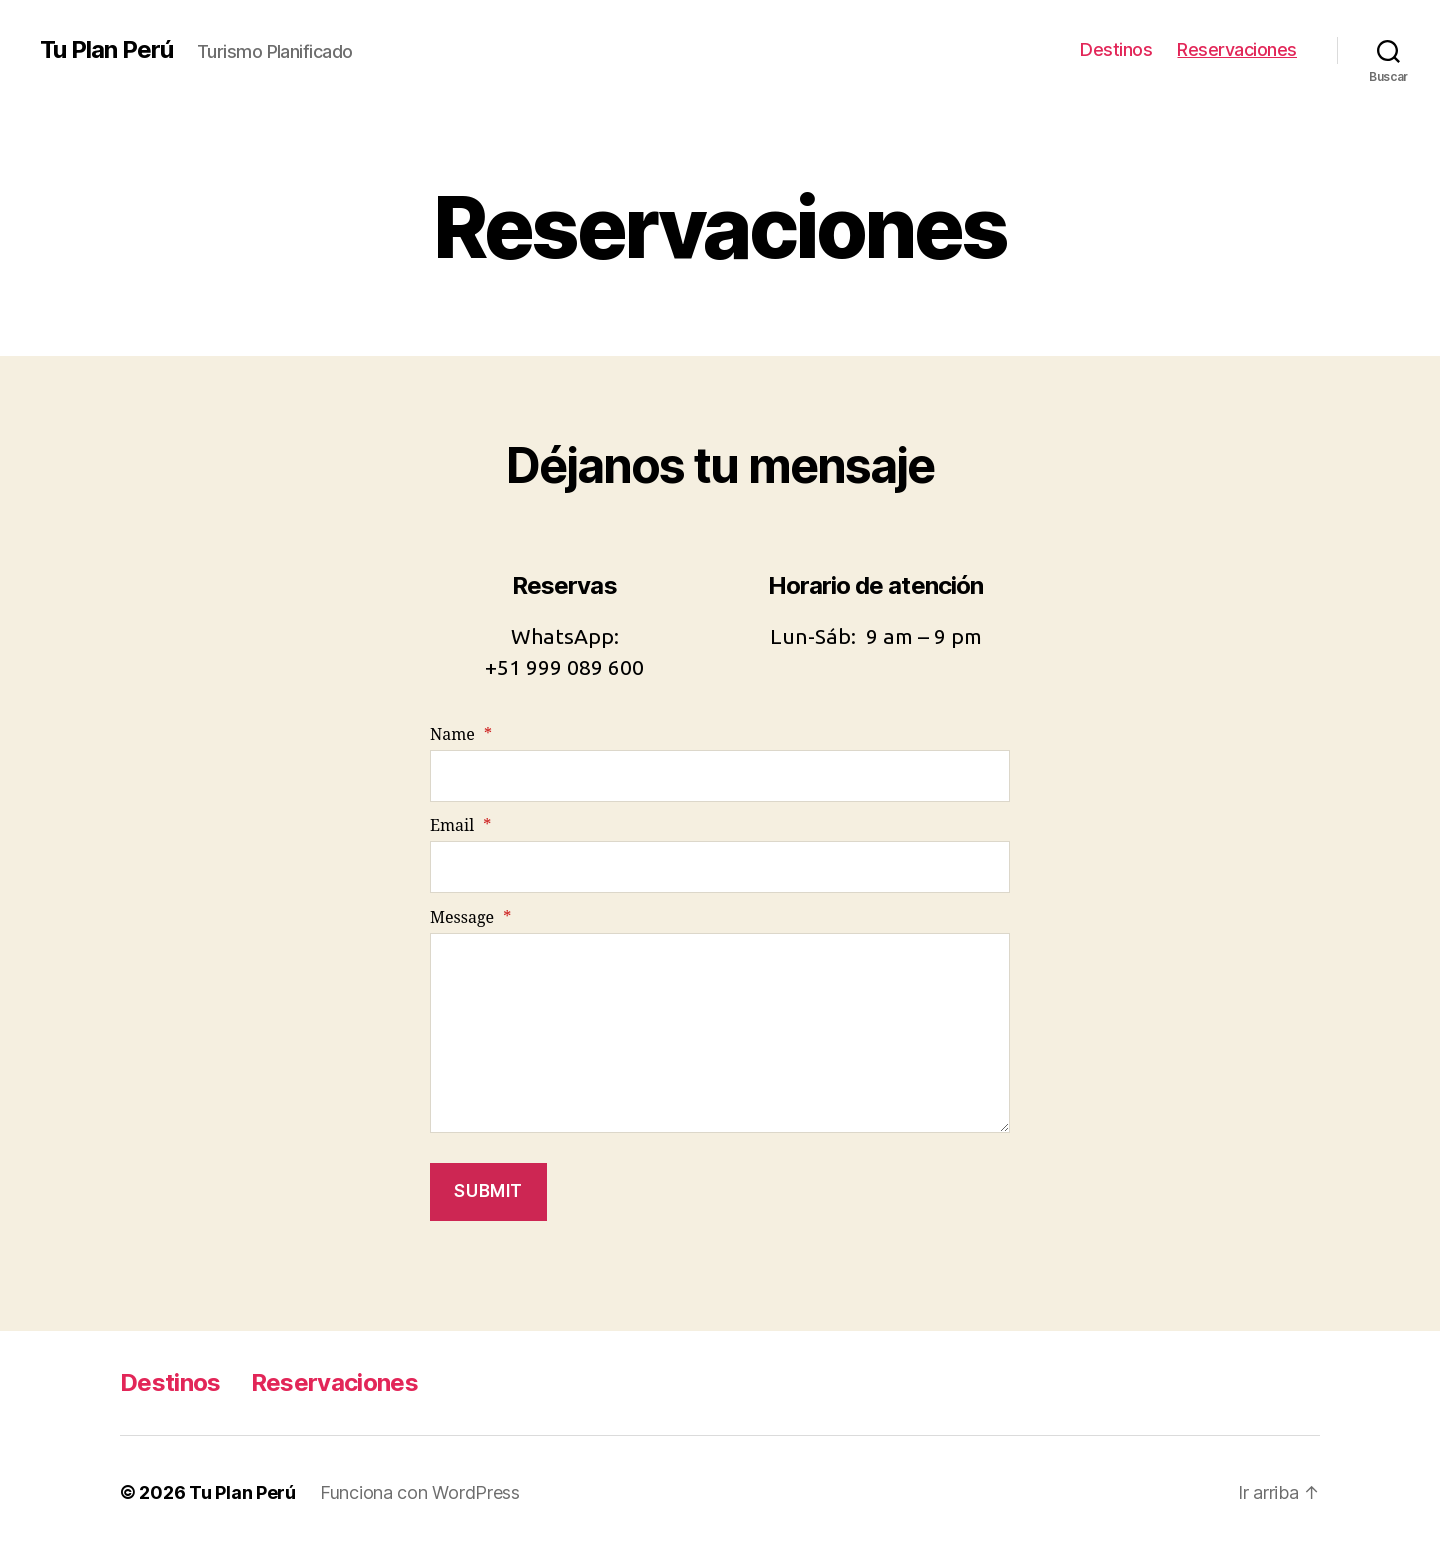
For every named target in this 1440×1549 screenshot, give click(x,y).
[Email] (720, 867)
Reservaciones (1237, 49)
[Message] (720, 1033)
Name (461, 735)
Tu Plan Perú (106, 50)
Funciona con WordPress (420, 1492)
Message (470, 918)
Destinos (1116, 49)
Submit (488, 1191)
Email (460, 826)
